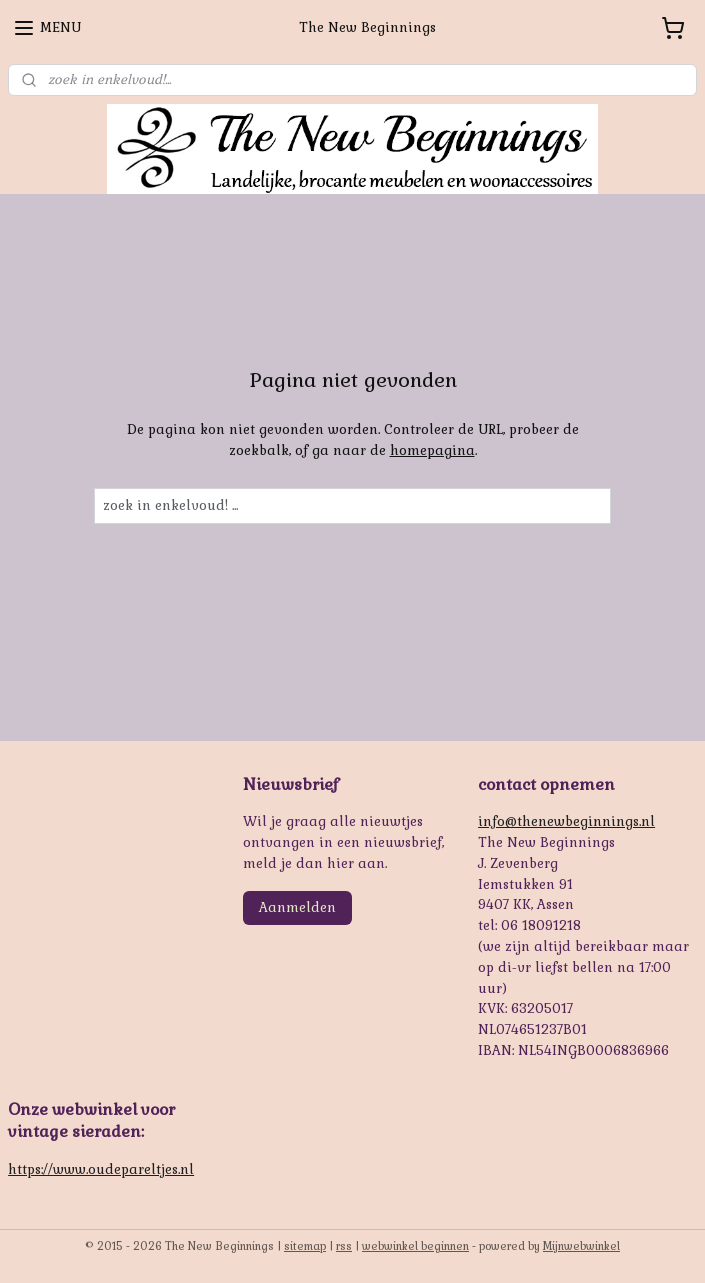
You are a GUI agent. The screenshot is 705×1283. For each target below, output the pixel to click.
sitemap (305, 1246)
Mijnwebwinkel (581, 1246)
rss (344, 1246)
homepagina (432, 450)
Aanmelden (297, 907)
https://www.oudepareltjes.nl (101, 1169)
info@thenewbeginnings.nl (566, 821)
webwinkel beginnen (415, 1246)
